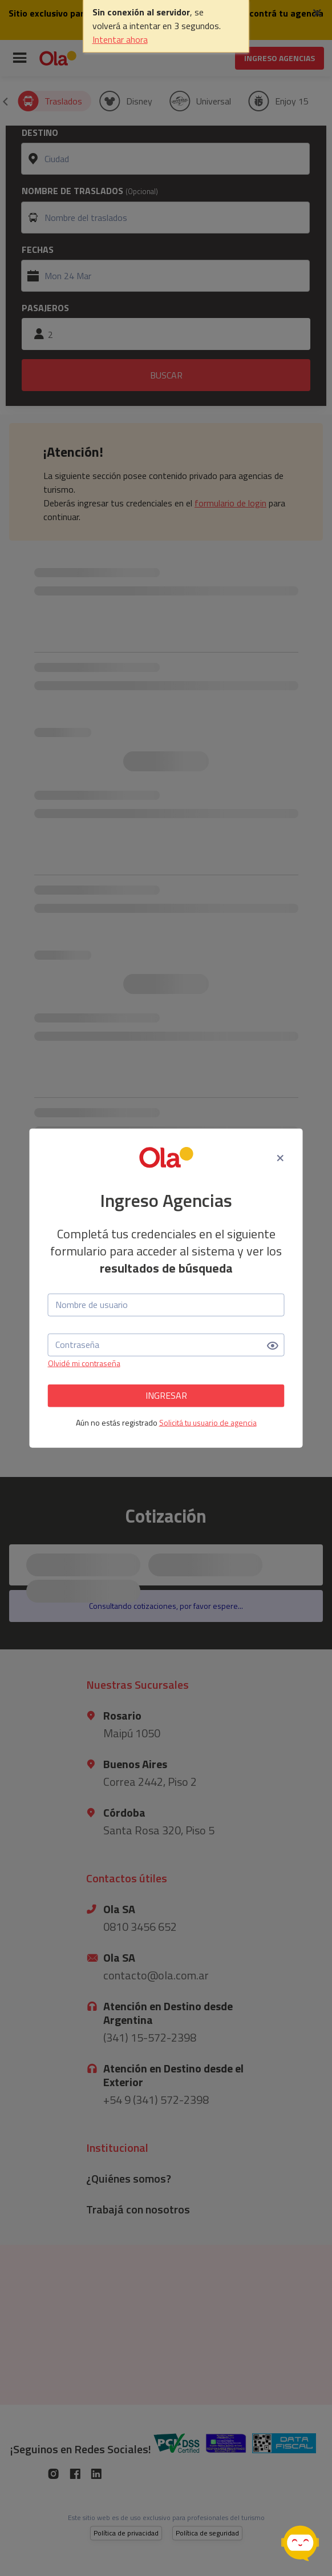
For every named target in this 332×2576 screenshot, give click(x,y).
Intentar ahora (120, 39)
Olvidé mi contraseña (84, 1362)
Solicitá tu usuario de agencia (208, 1422)
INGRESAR (166, 1395)
